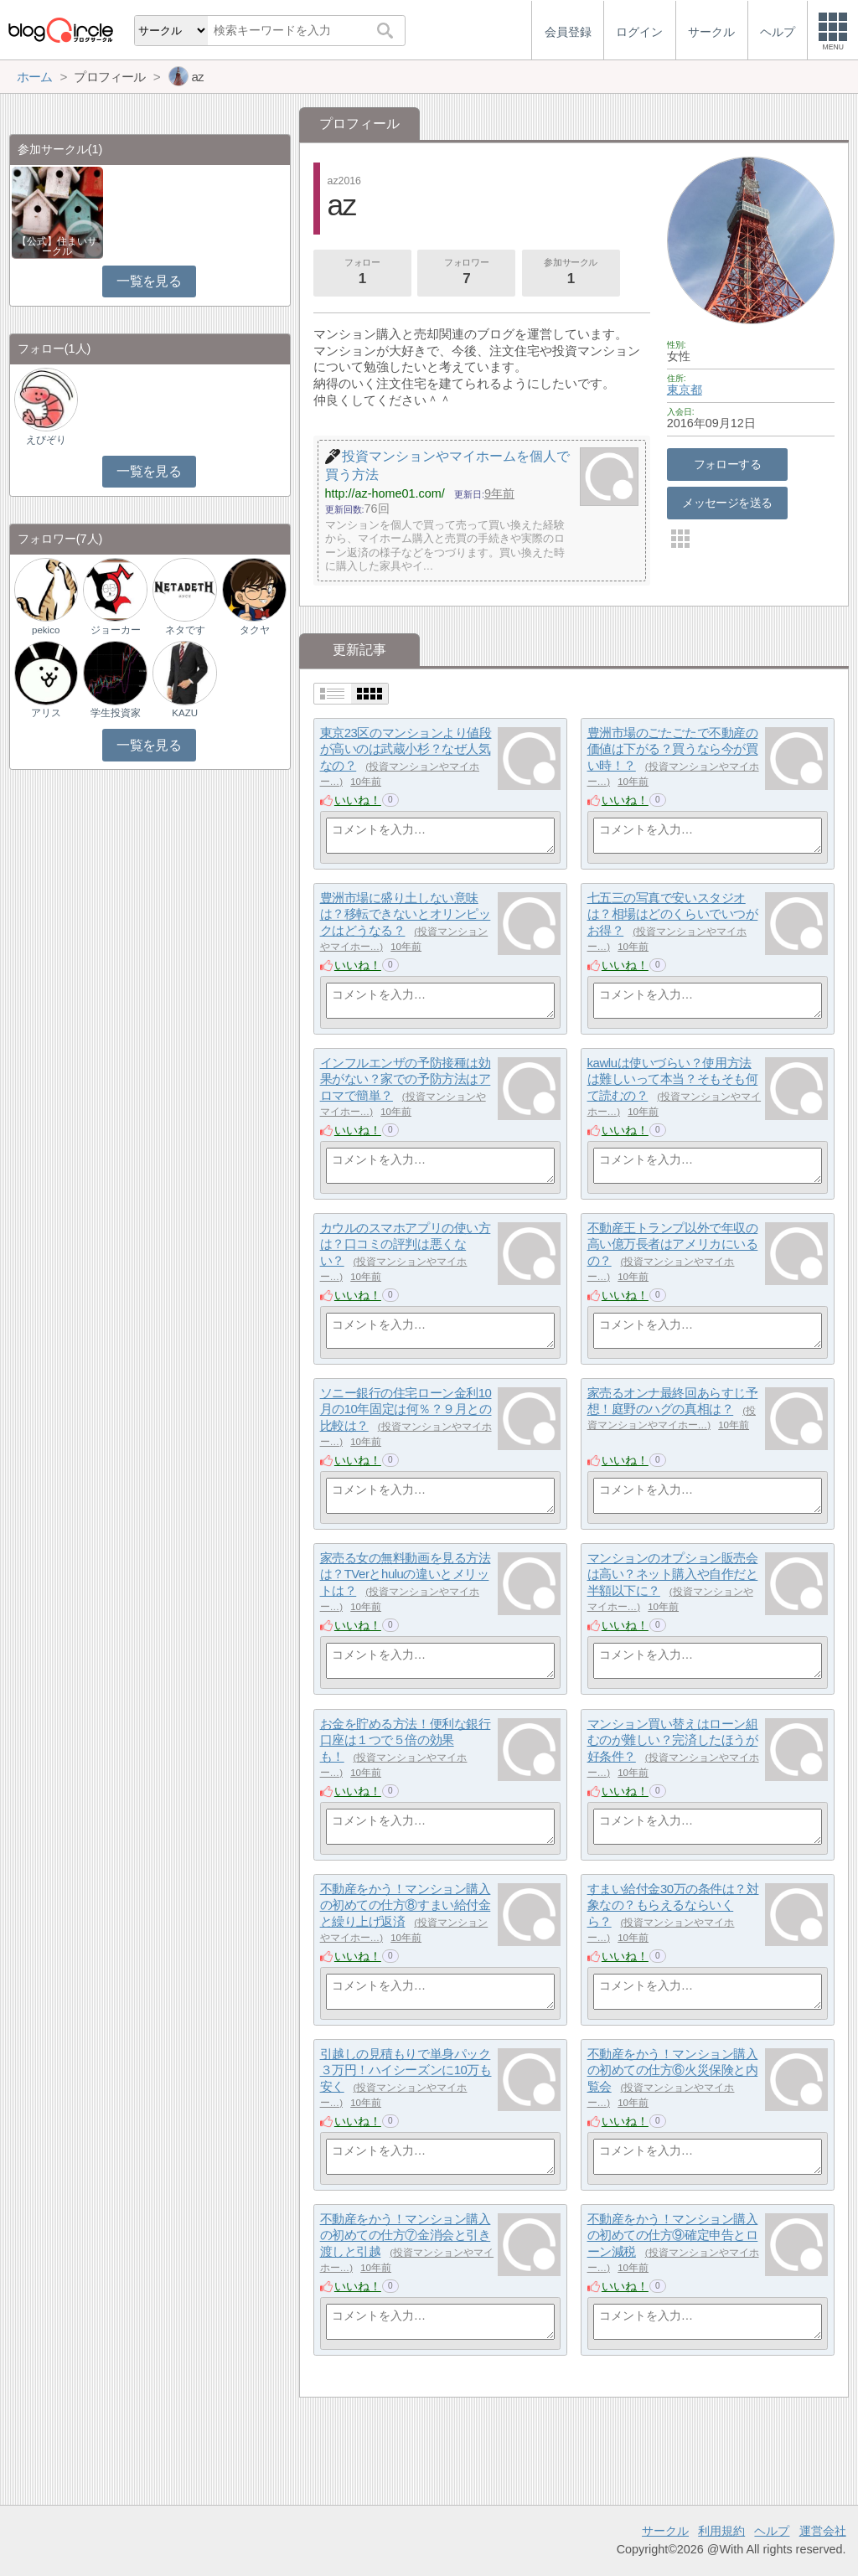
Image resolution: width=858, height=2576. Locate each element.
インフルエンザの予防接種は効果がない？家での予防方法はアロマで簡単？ (405, 1079)
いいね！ (357, 800)
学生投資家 (115, 713)
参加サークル (570, 273)
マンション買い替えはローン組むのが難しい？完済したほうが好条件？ (672, 1739)
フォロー (362, 273)
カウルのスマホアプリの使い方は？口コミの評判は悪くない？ (405, 1244)
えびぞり (46, 440)
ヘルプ (771, 2530)
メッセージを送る (727, 502)
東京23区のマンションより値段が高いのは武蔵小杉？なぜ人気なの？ (406, 748)
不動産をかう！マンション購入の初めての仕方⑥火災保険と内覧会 (672, 2070)
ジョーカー (115, 630)
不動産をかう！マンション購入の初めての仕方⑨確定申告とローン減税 (672, 2235)
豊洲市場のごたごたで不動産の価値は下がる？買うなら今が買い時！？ (672, 748)
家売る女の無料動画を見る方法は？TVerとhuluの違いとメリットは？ (405, 1574)
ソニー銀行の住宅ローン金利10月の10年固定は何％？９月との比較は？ (406, 1409)
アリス (46, 713)
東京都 (684, 389)
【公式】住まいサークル (57, 246)
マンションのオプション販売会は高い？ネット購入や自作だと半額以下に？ (672, 1574)
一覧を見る (148, 281)
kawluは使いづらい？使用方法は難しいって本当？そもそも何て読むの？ (672, 1079)
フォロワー (466, 273)
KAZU (185, 713)
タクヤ (255, 630)
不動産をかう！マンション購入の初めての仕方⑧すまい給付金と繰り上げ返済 (405, 1905)
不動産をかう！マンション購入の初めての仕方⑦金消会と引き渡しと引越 (405, 2235)
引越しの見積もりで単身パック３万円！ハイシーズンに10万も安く (406, 2070)
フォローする (728, 464)
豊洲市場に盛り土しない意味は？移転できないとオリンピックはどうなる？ (405, 914)
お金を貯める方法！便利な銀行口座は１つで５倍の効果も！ (405, 1739)
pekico (45, 630)
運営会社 (822, 2530)
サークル (665, 2530)
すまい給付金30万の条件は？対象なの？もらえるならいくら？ (673, 1905)
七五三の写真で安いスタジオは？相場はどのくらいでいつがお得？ (672, 914)
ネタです (185, 630)
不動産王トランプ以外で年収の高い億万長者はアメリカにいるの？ (672, 1244)
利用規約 (721, 2530)
